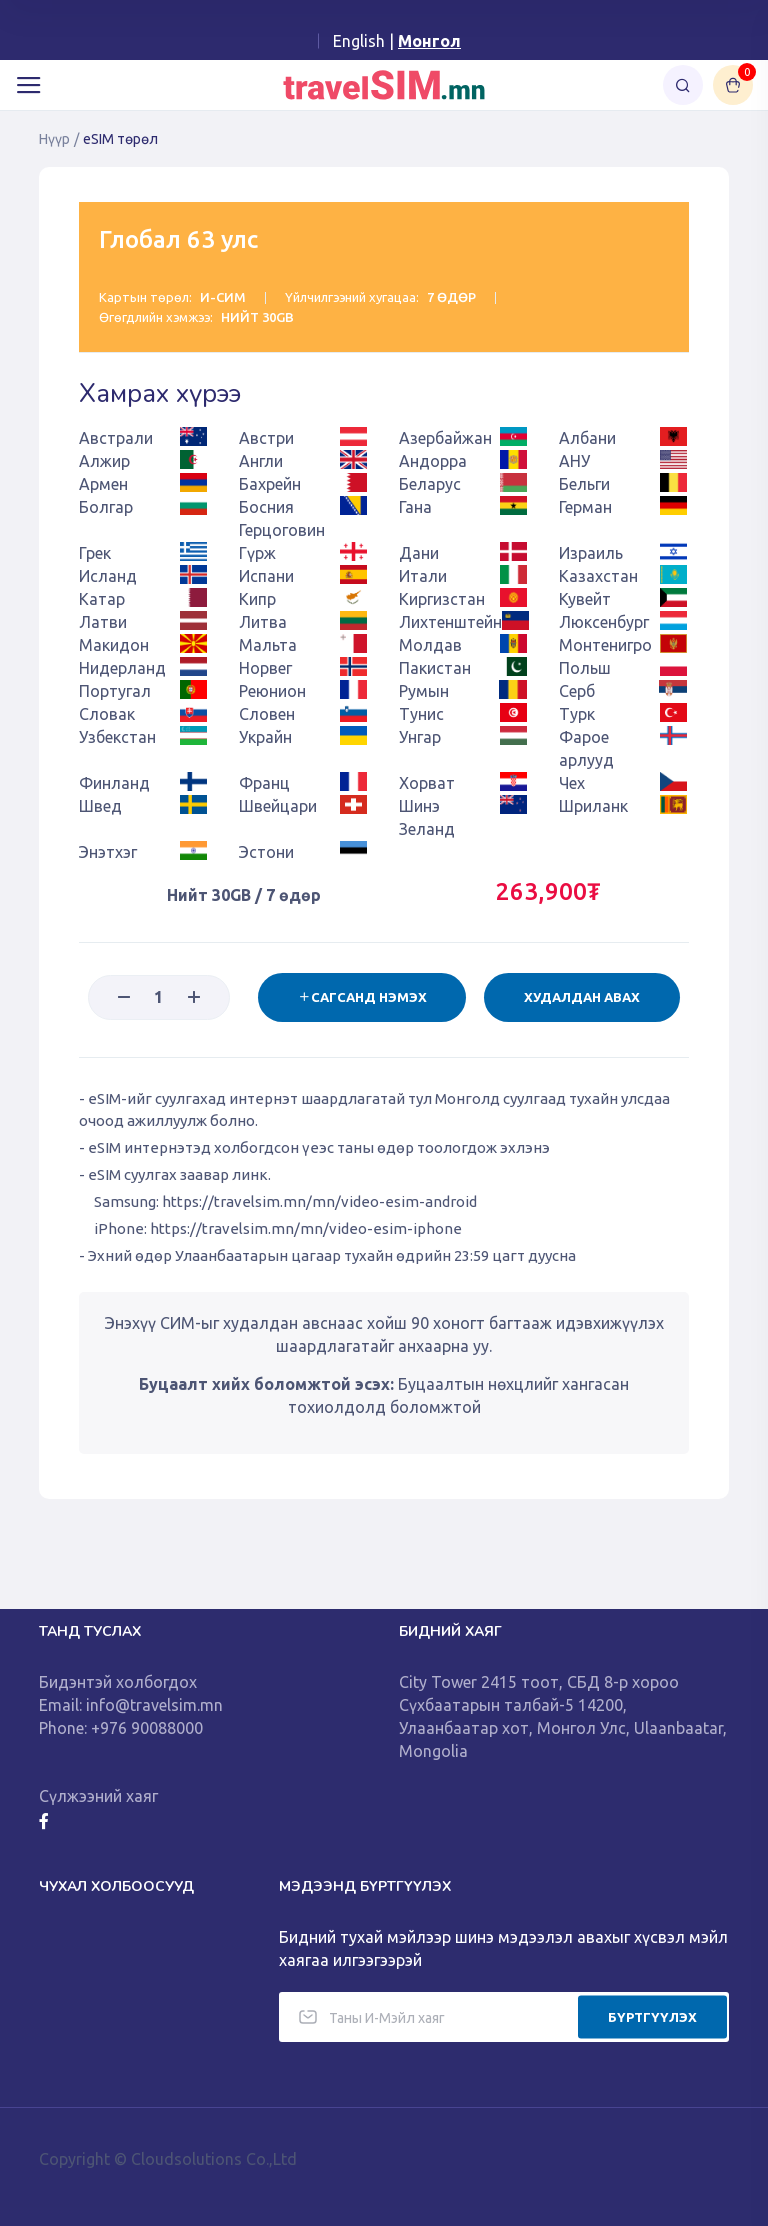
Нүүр (54, 139)
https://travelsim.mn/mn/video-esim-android (319, 1201)
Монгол (429, 41)
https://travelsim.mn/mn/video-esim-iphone (306, 1228)
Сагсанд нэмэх (361, 997)
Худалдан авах (582, 997)
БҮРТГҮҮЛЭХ (652, 2016)
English (359, 41)
